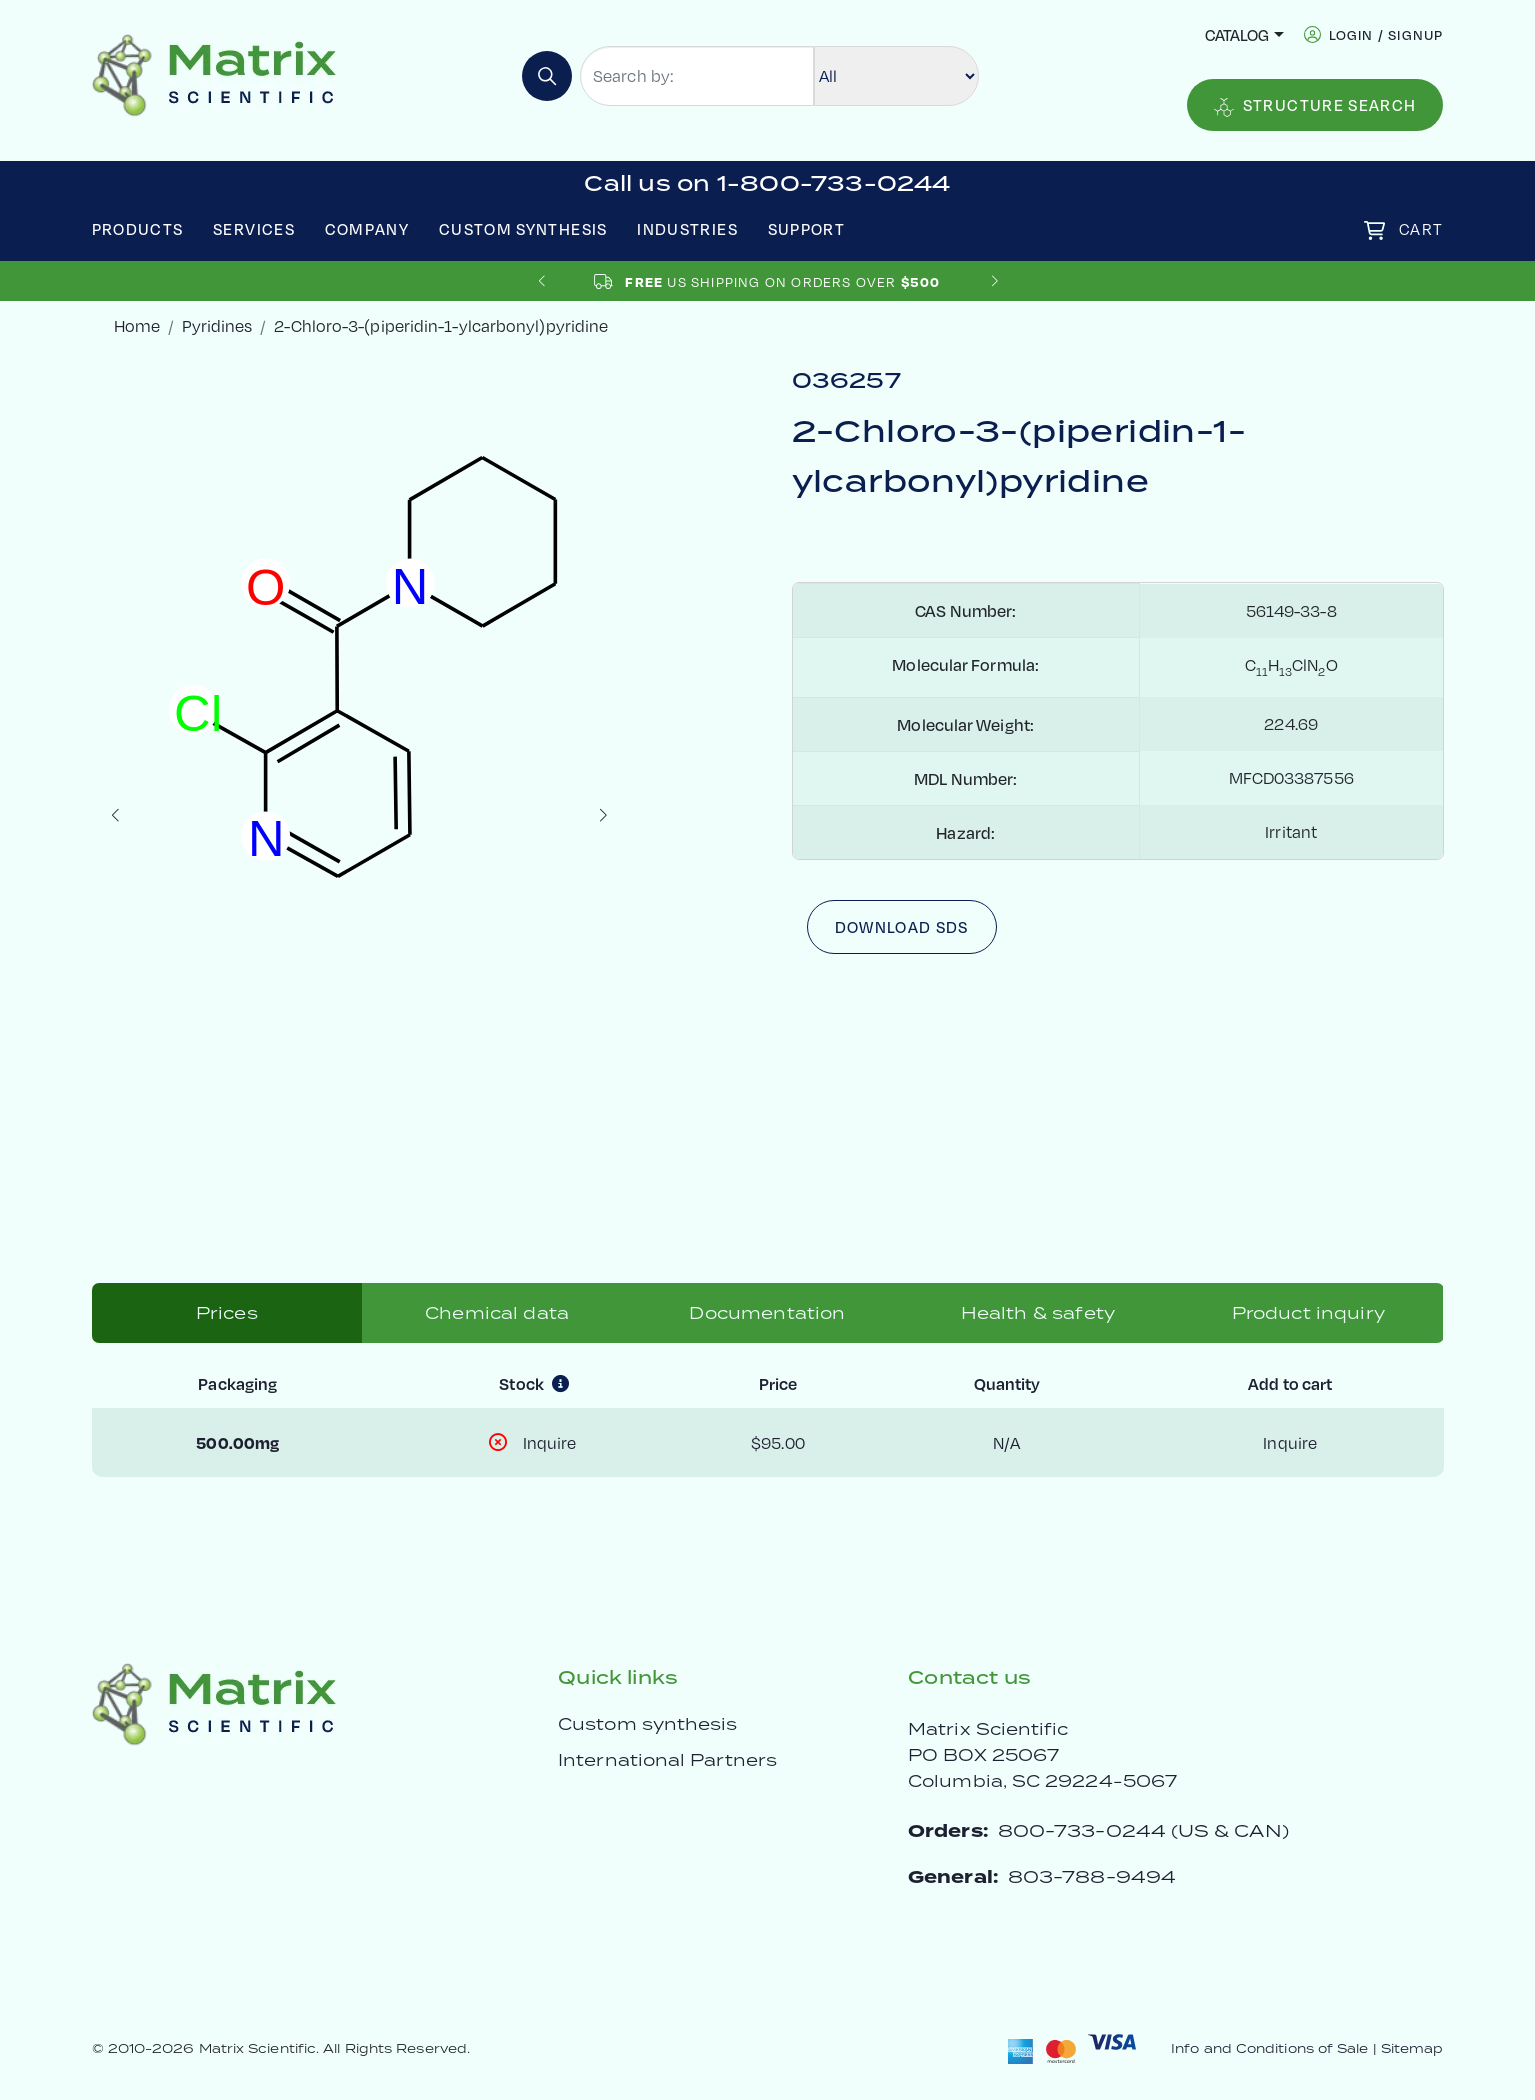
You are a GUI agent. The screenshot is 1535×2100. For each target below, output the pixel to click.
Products (138, 228)
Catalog (1237, 34)
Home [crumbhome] (137, 325)
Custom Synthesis (523, 228)
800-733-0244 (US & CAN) (1143, 1830)
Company (367, 228)
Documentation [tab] (767, 1313)
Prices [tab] (227, 1313)
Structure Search (1315, 105)
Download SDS (902, 926)
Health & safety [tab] (1038, 1313)
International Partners (667, 1760)
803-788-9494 (1092, 1876)
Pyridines (217, 325)
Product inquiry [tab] (1308, 1313)
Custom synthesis (647, 1724)
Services (254, 228)
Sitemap (1412, 2048)
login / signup (1386, 34)
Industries (687, 228)
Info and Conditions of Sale (1269, 2048)
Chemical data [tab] (497, 1313)
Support (807, 228)
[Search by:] (697, 76)
